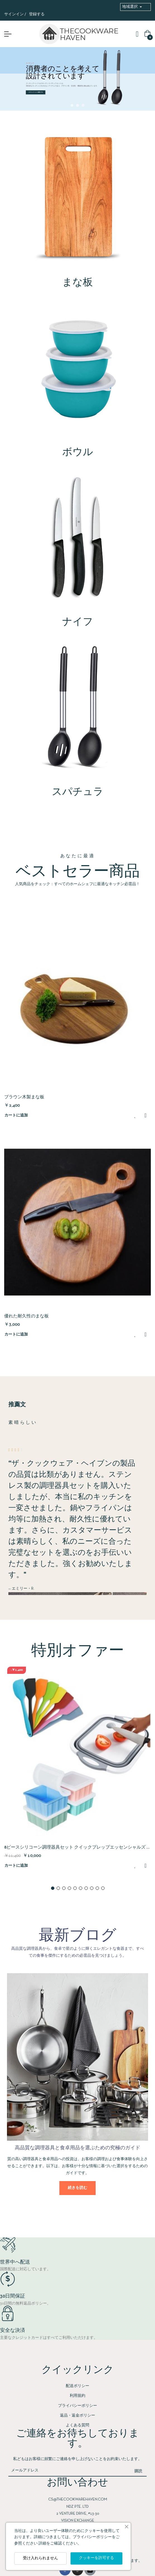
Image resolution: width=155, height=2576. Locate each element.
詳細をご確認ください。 (59, 2543)
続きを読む (77, 2188)
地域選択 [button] (130, 7)
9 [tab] (97, 1888)
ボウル (77, 452)
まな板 (77, 282)
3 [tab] (64, 1888)
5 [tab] (75, 1888)
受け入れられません (40, 2558)
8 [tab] (91, 1888)
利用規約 (77, 2396)
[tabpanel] (77, 1772)
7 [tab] (86, 1888)
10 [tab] (103, 1888)
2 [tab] (58, 1888)
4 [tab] (69, 1888)
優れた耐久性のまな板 (26, 1316)
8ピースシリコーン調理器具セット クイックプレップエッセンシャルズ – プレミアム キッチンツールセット (76, 1848)
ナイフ (77, 622)
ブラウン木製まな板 (24, 1097)
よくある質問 (77, 2425)
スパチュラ (77, 792)
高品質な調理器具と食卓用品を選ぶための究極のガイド (77, 2148)
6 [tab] (80, 1888)
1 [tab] (52, 1888)
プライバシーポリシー (77, 2406)
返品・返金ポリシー (77, 2415)
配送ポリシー (77, 2386)
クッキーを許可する (96, 2558)
